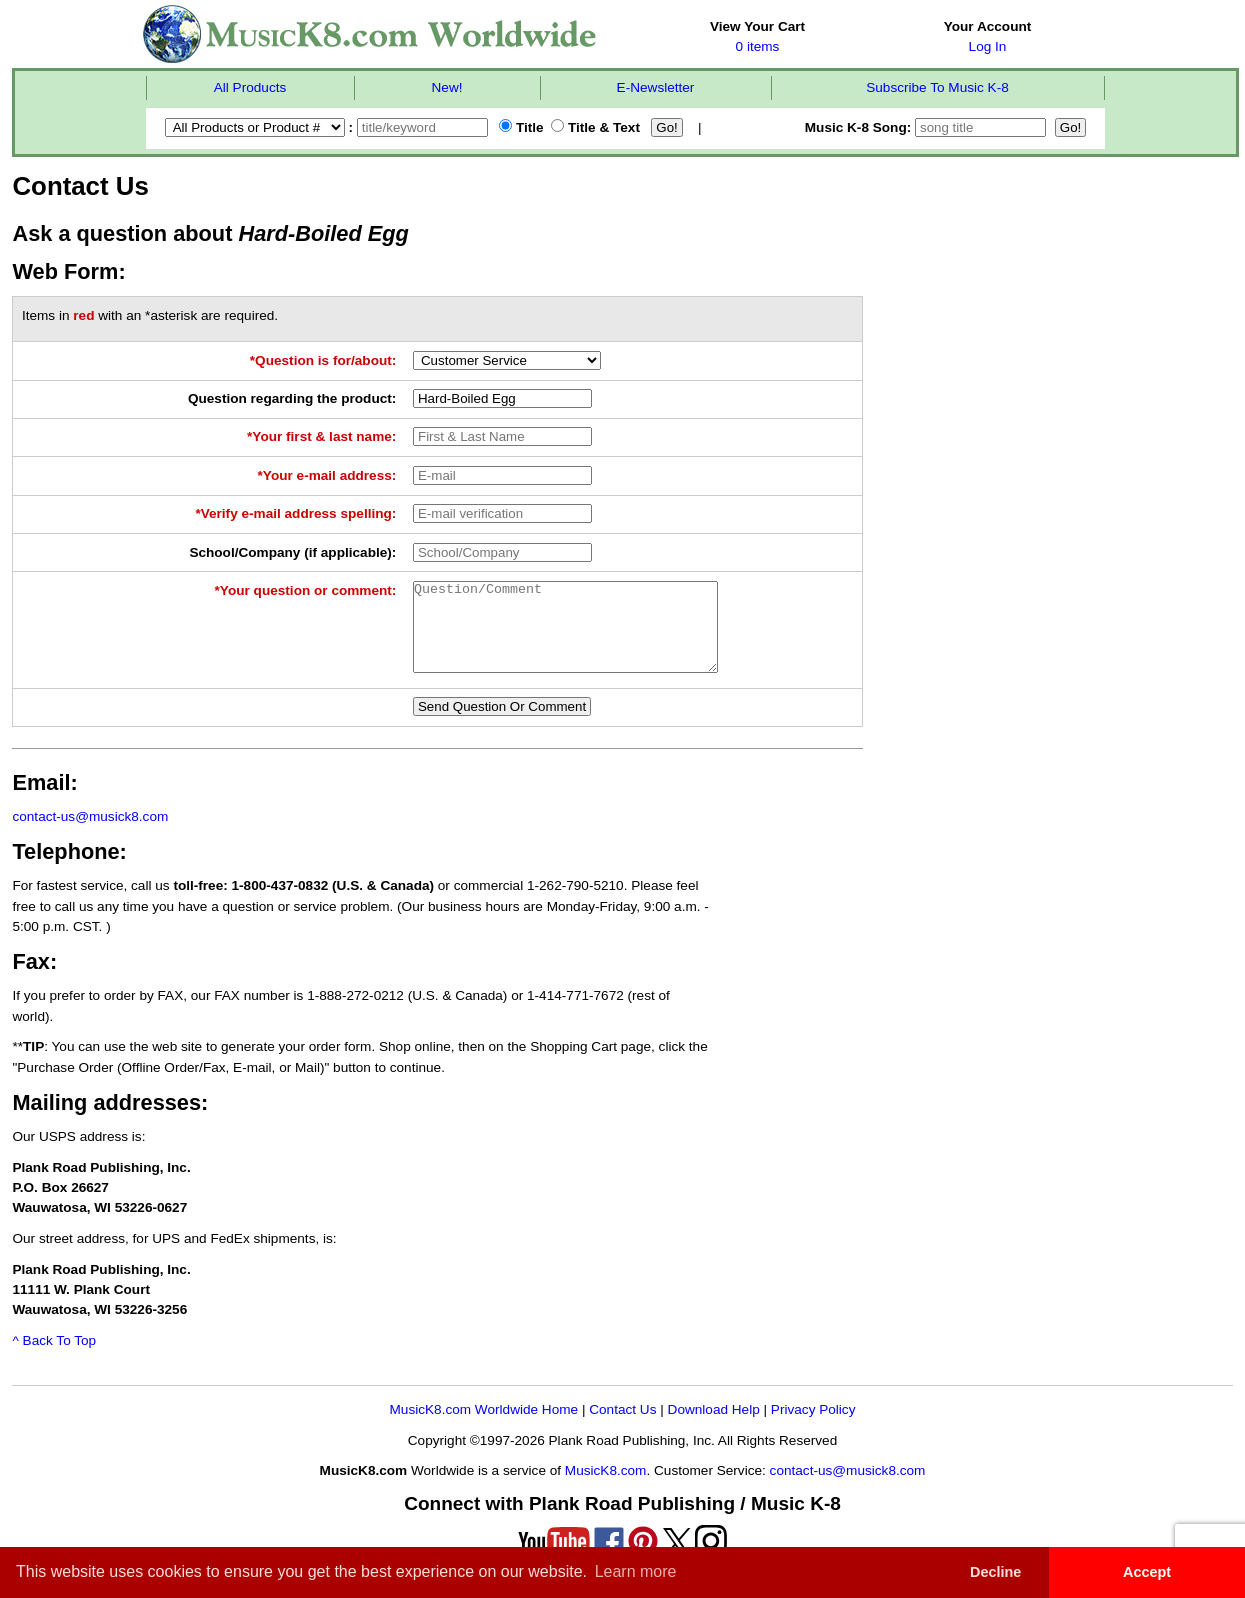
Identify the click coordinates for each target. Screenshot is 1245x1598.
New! (447, 87)
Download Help (714, 1427)
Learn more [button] (636, 1571)
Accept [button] (1147, 1572)
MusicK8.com (606, 1488)
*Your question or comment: (306, 590)
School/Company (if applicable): (292, 552)
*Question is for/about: (323, 360)
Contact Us (622, 1427)
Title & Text (595, 127)
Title (521, 127)
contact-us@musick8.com (90, 834)
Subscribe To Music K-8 (937, 87)
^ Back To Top (54, 1358)
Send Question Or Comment (502, 724)
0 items (758, 46)
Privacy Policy (813, 1427)
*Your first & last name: (321, 436)
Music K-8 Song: (928, 127)
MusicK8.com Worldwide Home (484, 1427)
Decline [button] (995, 1572)
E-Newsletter (656, 87)
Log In (988, 46)
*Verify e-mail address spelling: (295, 513)
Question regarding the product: (292, 398)
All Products (250, 87)
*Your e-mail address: (327, 475)
